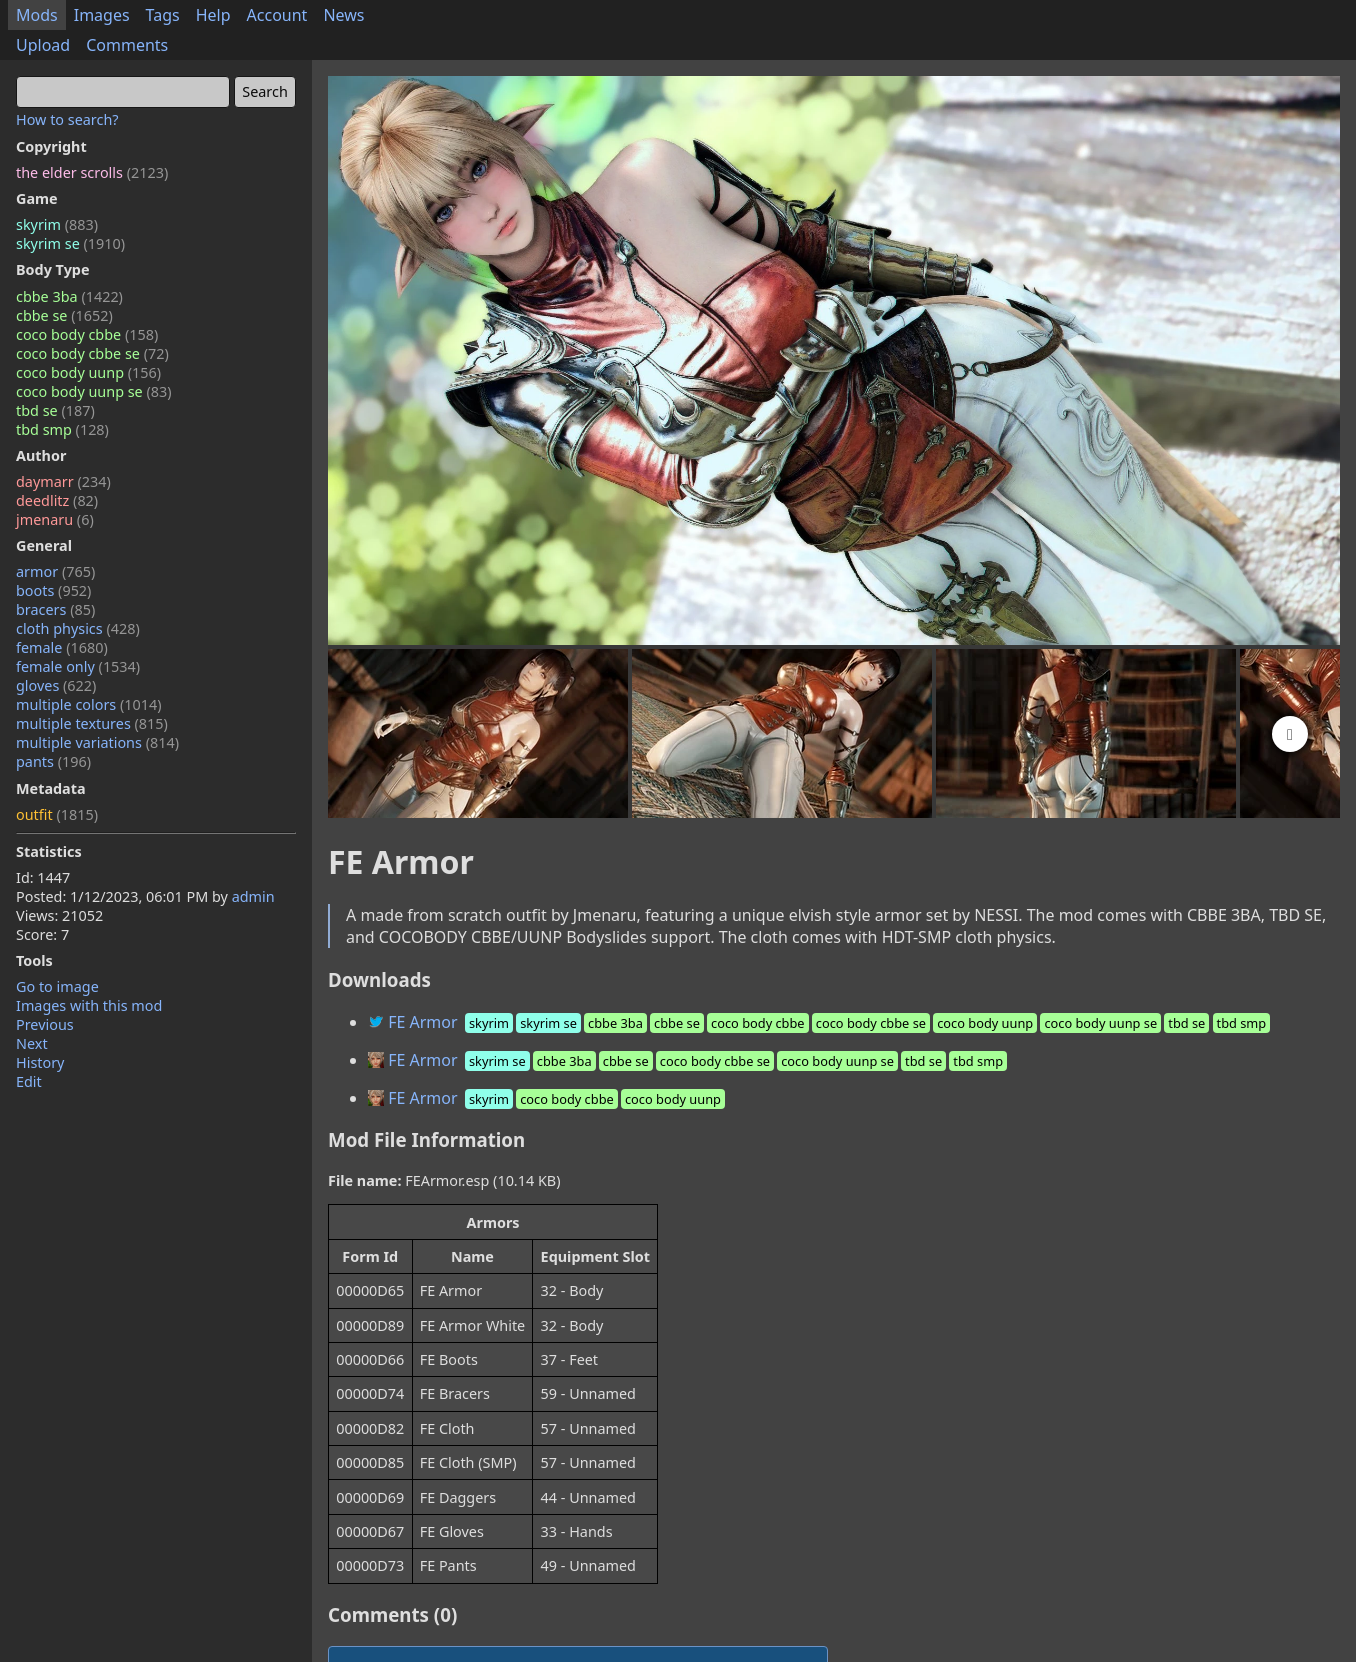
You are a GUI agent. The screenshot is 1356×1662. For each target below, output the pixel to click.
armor (55, 571)
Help (213, 15)
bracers (55, 609)
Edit (29, 1081)
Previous (45, 1024)
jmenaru (55, 519)
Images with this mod (89, 1005)
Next (32, 1043)
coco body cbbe (87, 334)
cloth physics (78, 628)
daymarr (63, 481)
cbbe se (64, 315)
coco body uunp (88, 372)
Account (277, 15)
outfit (57, 814)
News (343, 15)
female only (78, 666)
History (40, 1062)
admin (253, 896)
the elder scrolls (92, 172)
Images (102, 15)
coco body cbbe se (92, 353)
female (62, 647)
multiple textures (92, 723)
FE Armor (820, 1022)
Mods (37, 15)
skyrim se (70, 243)
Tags (163, 15)
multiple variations (97, 742)
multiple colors (89, 704)
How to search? (67, 119)
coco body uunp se (94, 391)
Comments (127, 45)
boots (53, 590)
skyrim (57, 224)
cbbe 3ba (69, 296)
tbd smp (62, 429)
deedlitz (57, 500)
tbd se (55, 410)
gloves (56, 685)
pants (53, 761)
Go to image (57, 986)
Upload (43, 45)
